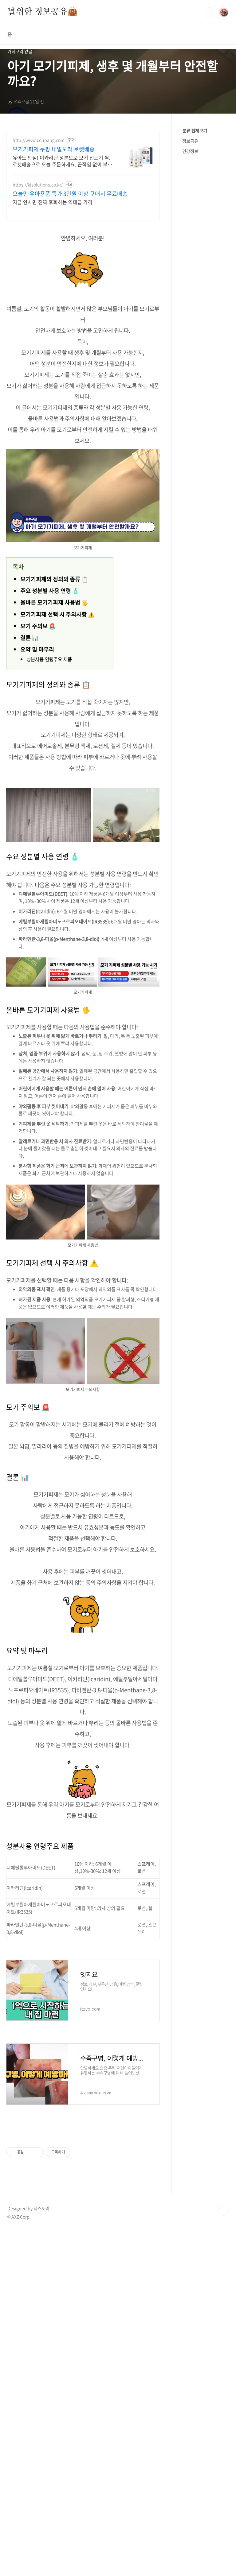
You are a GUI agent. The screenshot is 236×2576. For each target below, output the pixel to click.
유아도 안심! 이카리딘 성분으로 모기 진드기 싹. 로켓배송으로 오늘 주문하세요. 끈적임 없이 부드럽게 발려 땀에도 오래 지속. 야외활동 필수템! (62, 161)
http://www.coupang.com (39, 140)
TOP (224, 2383)
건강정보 (190, 151)
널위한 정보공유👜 (42, 12)
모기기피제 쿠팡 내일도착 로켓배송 (54, 149)
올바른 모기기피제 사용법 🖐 (54, 602)
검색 (209, 12)
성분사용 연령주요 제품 (49, 659)
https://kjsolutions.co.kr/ (38, 184)
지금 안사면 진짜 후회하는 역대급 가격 (52, 201)
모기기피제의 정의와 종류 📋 (54, 579)
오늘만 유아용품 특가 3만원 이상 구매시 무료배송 (70, 193)
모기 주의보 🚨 (38, 626)
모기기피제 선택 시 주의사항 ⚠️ (57, 614)
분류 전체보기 (194, 130)
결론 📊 (29, 638)
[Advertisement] (82, 2174)
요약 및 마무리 (37, 649)
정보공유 (190, 141)
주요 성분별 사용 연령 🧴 (49, 591)
